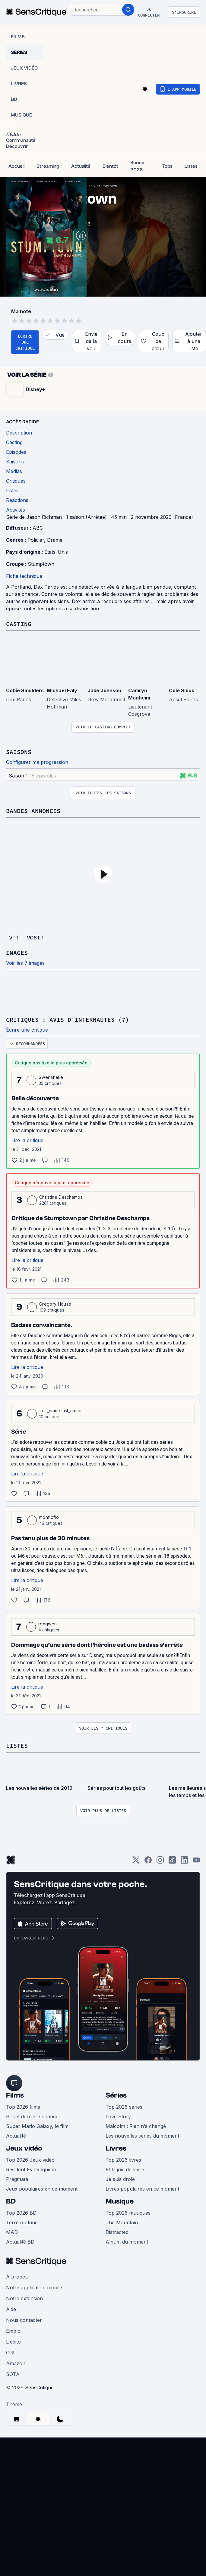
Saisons (18, 751)
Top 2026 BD (21, 2213)
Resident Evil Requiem (31, 2169)
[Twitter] (136, 1861)
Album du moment (127, 2242)
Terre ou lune (22, 2222)
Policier (35, 540)
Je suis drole (120, 2179)
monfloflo (49, 1517)
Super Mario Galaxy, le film (37, 2126)
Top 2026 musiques (128, 2213)
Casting (18, 624)
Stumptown (107, 186)
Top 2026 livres (123, 2160)
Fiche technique (24, 576)
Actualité (16, 2136)
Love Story (118, 2116)
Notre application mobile (34, 2288)
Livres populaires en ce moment (142, 2189)
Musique (120, 2201)
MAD (12, 2232)
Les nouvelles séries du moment (142, 2136)
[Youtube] (196, 1861)
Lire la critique (27, 1140)
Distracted (117, 2232)
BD (11, 2201)
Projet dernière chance (32, 2116)
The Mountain (122, 2222)
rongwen (47, 1623)
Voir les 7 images (25, 963)
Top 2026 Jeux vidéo (30, 2160)
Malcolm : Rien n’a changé (136, 2126)
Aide (11, 2309)
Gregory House (55, 1304)
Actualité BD (20, 2242)
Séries (116, 2095)
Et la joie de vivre (125, 2169)
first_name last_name (60, 1410)
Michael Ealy (62, 690)
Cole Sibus (181, 690)
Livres (116, 2148)
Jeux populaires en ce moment (42, 2189)
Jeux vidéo (24, 2148)
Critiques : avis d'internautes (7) (67, 1019)
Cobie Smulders (25, 690)
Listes (17, 1745)
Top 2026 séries (124, 2107)
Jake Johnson (104, 690)
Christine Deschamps (61, 1197)
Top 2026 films (23, 2107)
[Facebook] (148, 1861)
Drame (54, 540)
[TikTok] (172, 1861)
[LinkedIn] (184, 1861)
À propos (17, 2277)
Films (15, 2095)
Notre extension (24, 2298)
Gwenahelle (51, 1077)
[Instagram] (160, 1861)
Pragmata (17, 2179)
